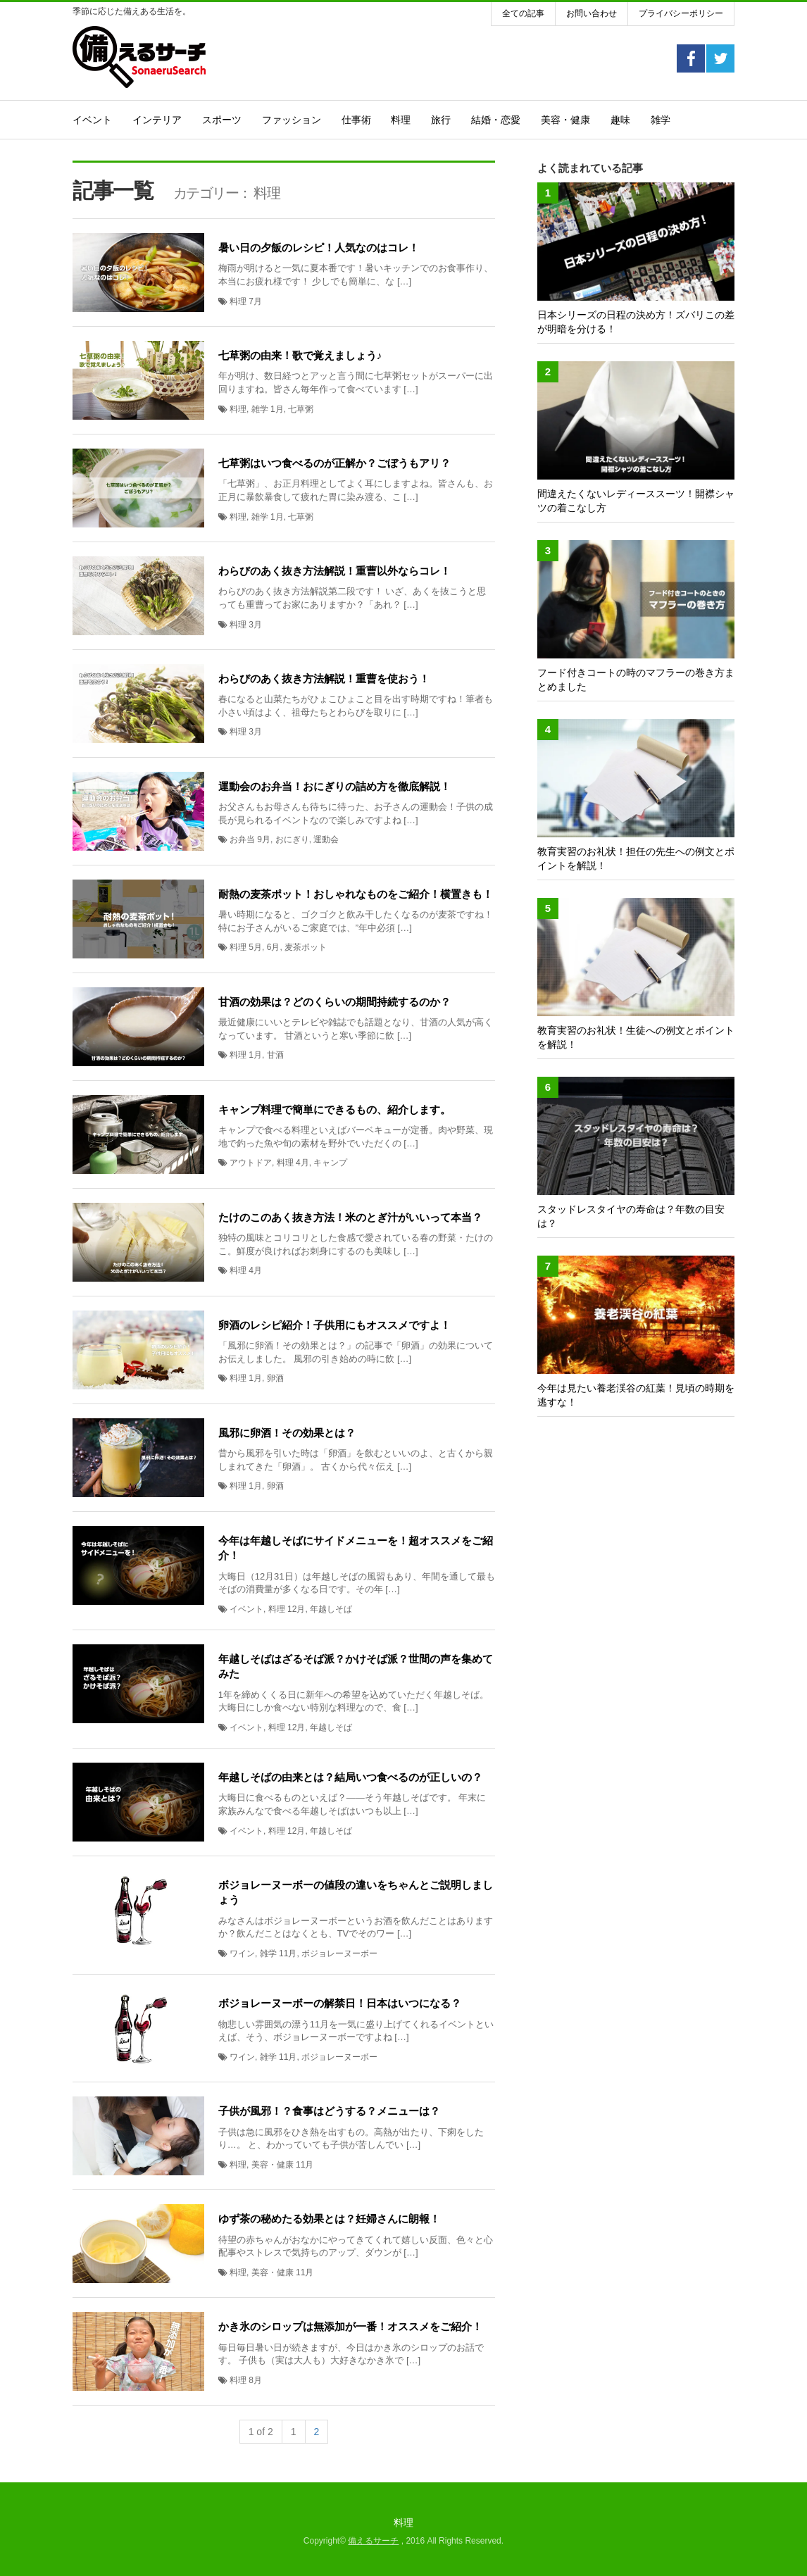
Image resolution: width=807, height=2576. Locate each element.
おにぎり (292, 839)
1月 (277, 409)
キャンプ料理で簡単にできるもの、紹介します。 (334, 1109)
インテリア (157, 119)
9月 (263, 839)
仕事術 (356, 119)
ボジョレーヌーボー (339, 1953)
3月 (255, 625)
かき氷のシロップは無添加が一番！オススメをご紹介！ (350, 2326)
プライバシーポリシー (681, 13)
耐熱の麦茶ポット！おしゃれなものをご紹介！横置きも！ (355, 894)
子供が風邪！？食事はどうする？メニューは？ (329, 2111)
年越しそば (331, 1609)
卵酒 (275, 1378)
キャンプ (330, 1163)
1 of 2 (261, 2431)
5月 (255, 947)
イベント (92, 119)
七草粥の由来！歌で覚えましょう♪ (300, 355)
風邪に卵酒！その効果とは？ (287, 1433)
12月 (296, 1609)
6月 (273, 947)
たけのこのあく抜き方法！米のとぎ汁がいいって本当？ (350, 1217)
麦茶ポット (305, 947)
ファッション (291, 119)
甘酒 (275, 1055)
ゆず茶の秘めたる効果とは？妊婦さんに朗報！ (329, 2219)
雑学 (660, 119)
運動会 (326, 839)
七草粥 (300, 409)
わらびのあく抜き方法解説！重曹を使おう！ (324, 678)
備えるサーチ (373, 2541)
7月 (255, 301)
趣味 (620, 119)
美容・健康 (565, 119)
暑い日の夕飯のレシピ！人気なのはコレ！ (318, 248)
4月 (302, 1163)
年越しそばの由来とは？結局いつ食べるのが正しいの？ (350, 1777)
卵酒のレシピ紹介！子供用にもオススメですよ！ (334, 1325)
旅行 (441, 119)
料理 (401, 119)
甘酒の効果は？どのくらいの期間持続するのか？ (334, 1002)
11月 (287, 1953)
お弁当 (242, 839)
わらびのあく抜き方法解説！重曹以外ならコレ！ (334, 571)
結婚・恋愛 (495, 119)
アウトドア (251, 1163)
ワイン (242, 1953)
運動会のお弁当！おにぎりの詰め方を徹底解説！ (334, 786)
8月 (255, 2380)
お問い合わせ (591, 13)
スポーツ (222, 119)
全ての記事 (523, 13)
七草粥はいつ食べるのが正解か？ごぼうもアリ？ (334, 463)
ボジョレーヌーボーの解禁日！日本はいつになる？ (339, 2003)
